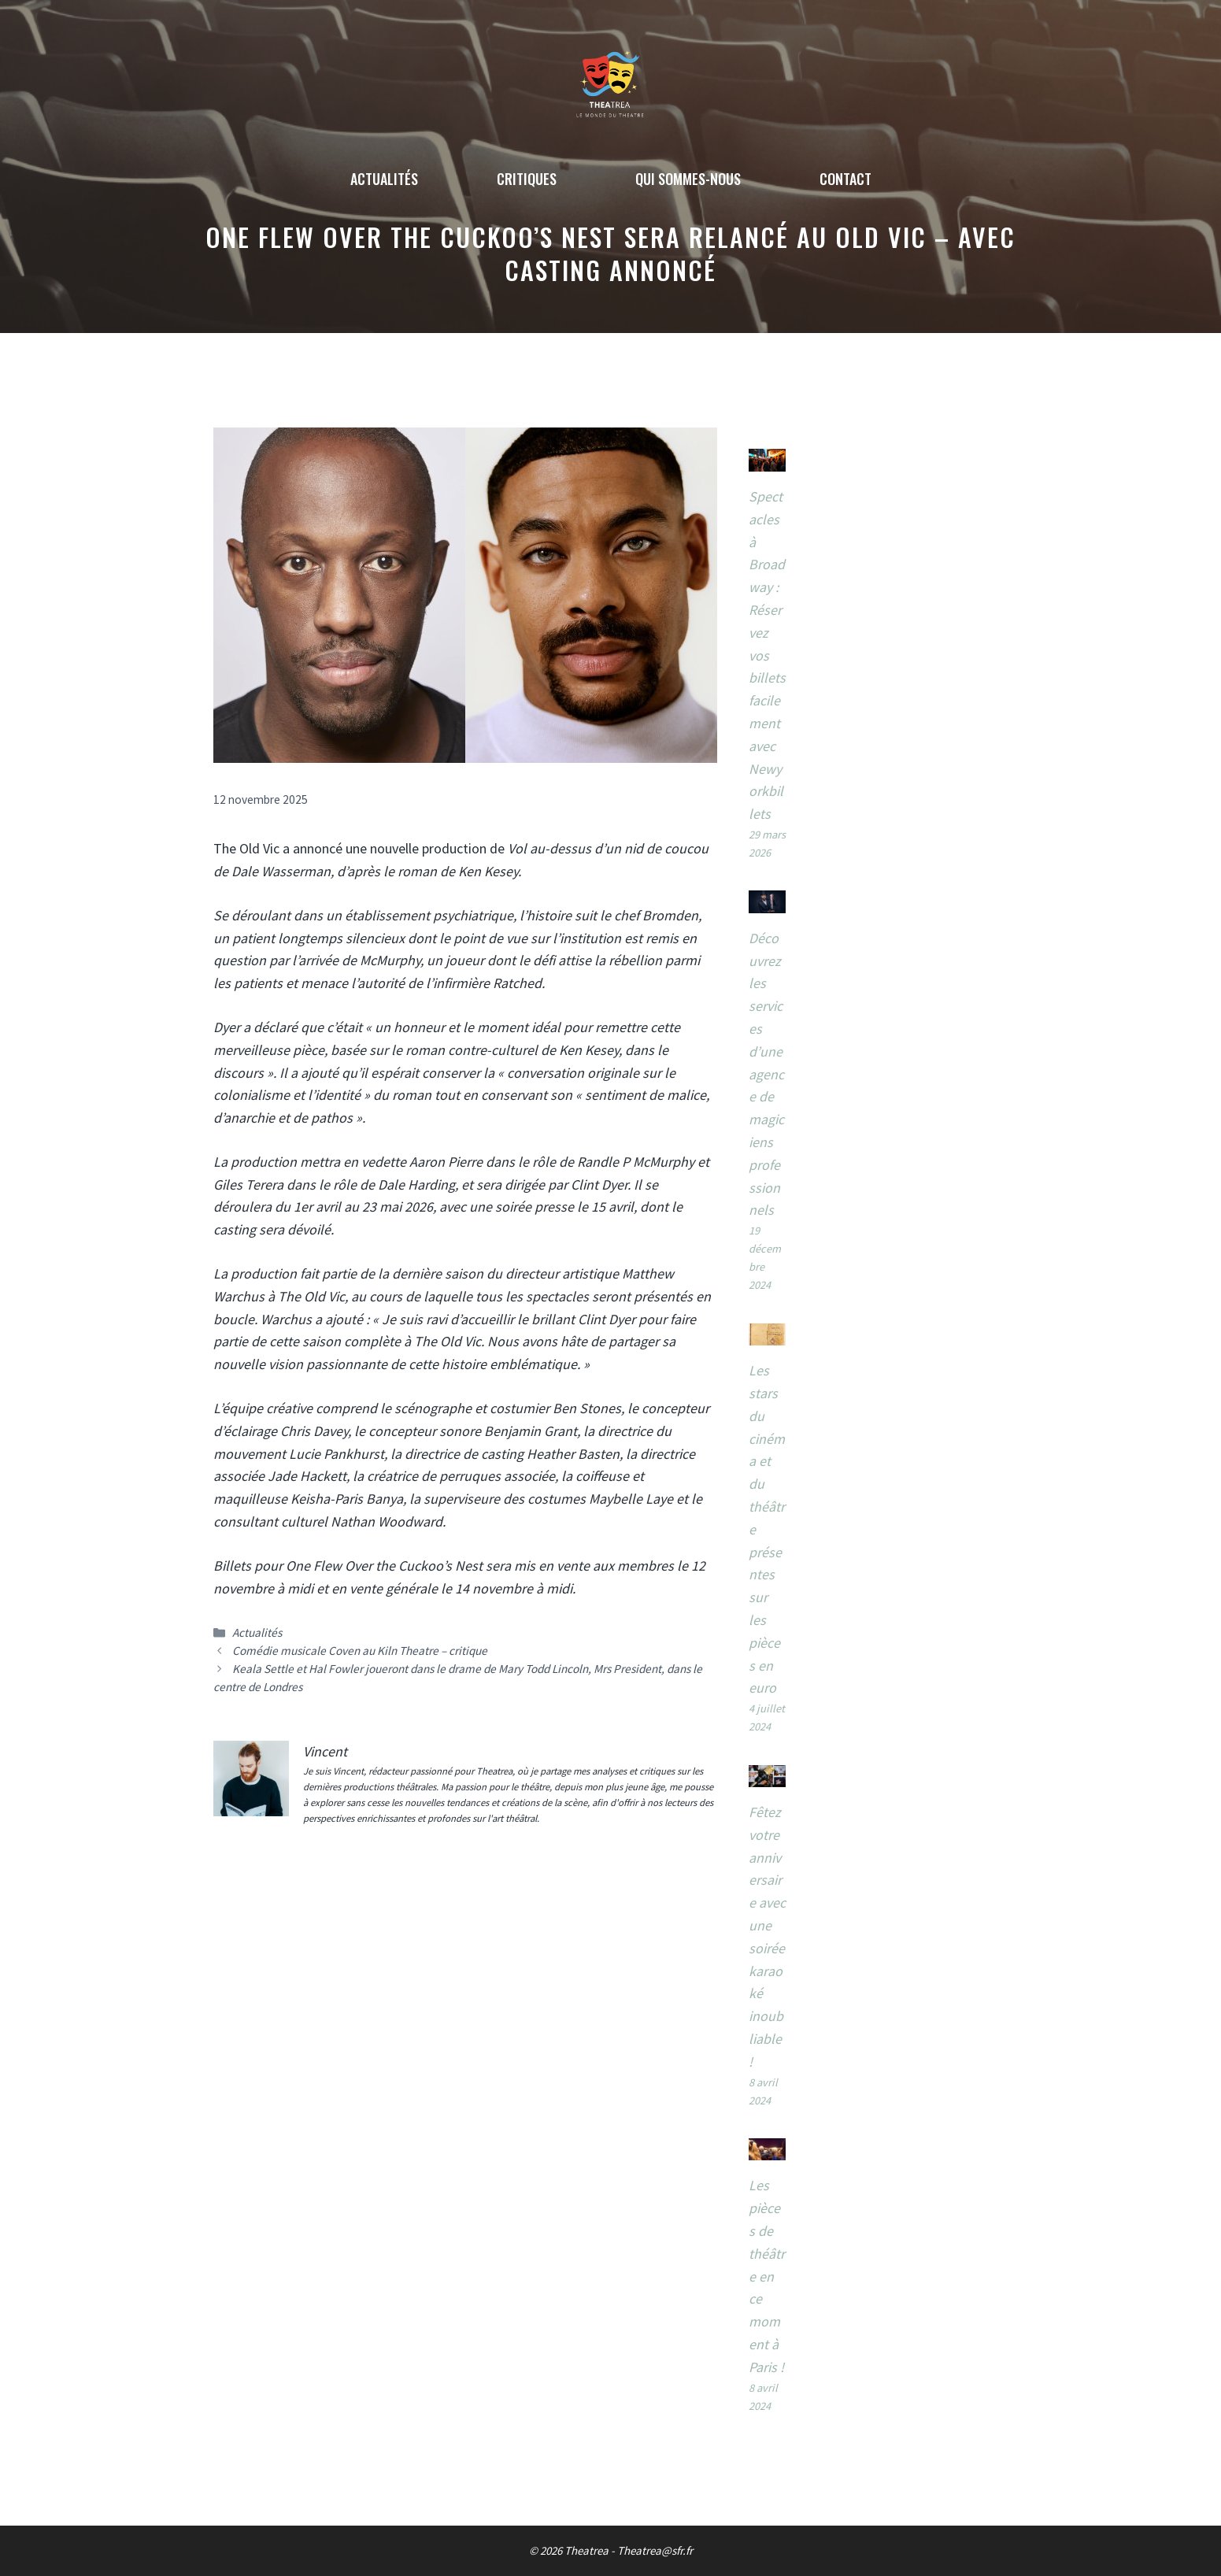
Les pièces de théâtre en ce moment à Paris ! (767, 2275)
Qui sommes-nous (688, 178)
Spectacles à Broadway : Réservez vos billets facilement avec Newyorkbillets (767, 655)
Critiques (527, 178)
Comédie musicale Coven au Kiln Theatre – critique (359, 1650)
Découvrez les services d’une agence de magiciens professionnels (766, 1074)
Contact (845, 178)
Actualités (384, 178)
